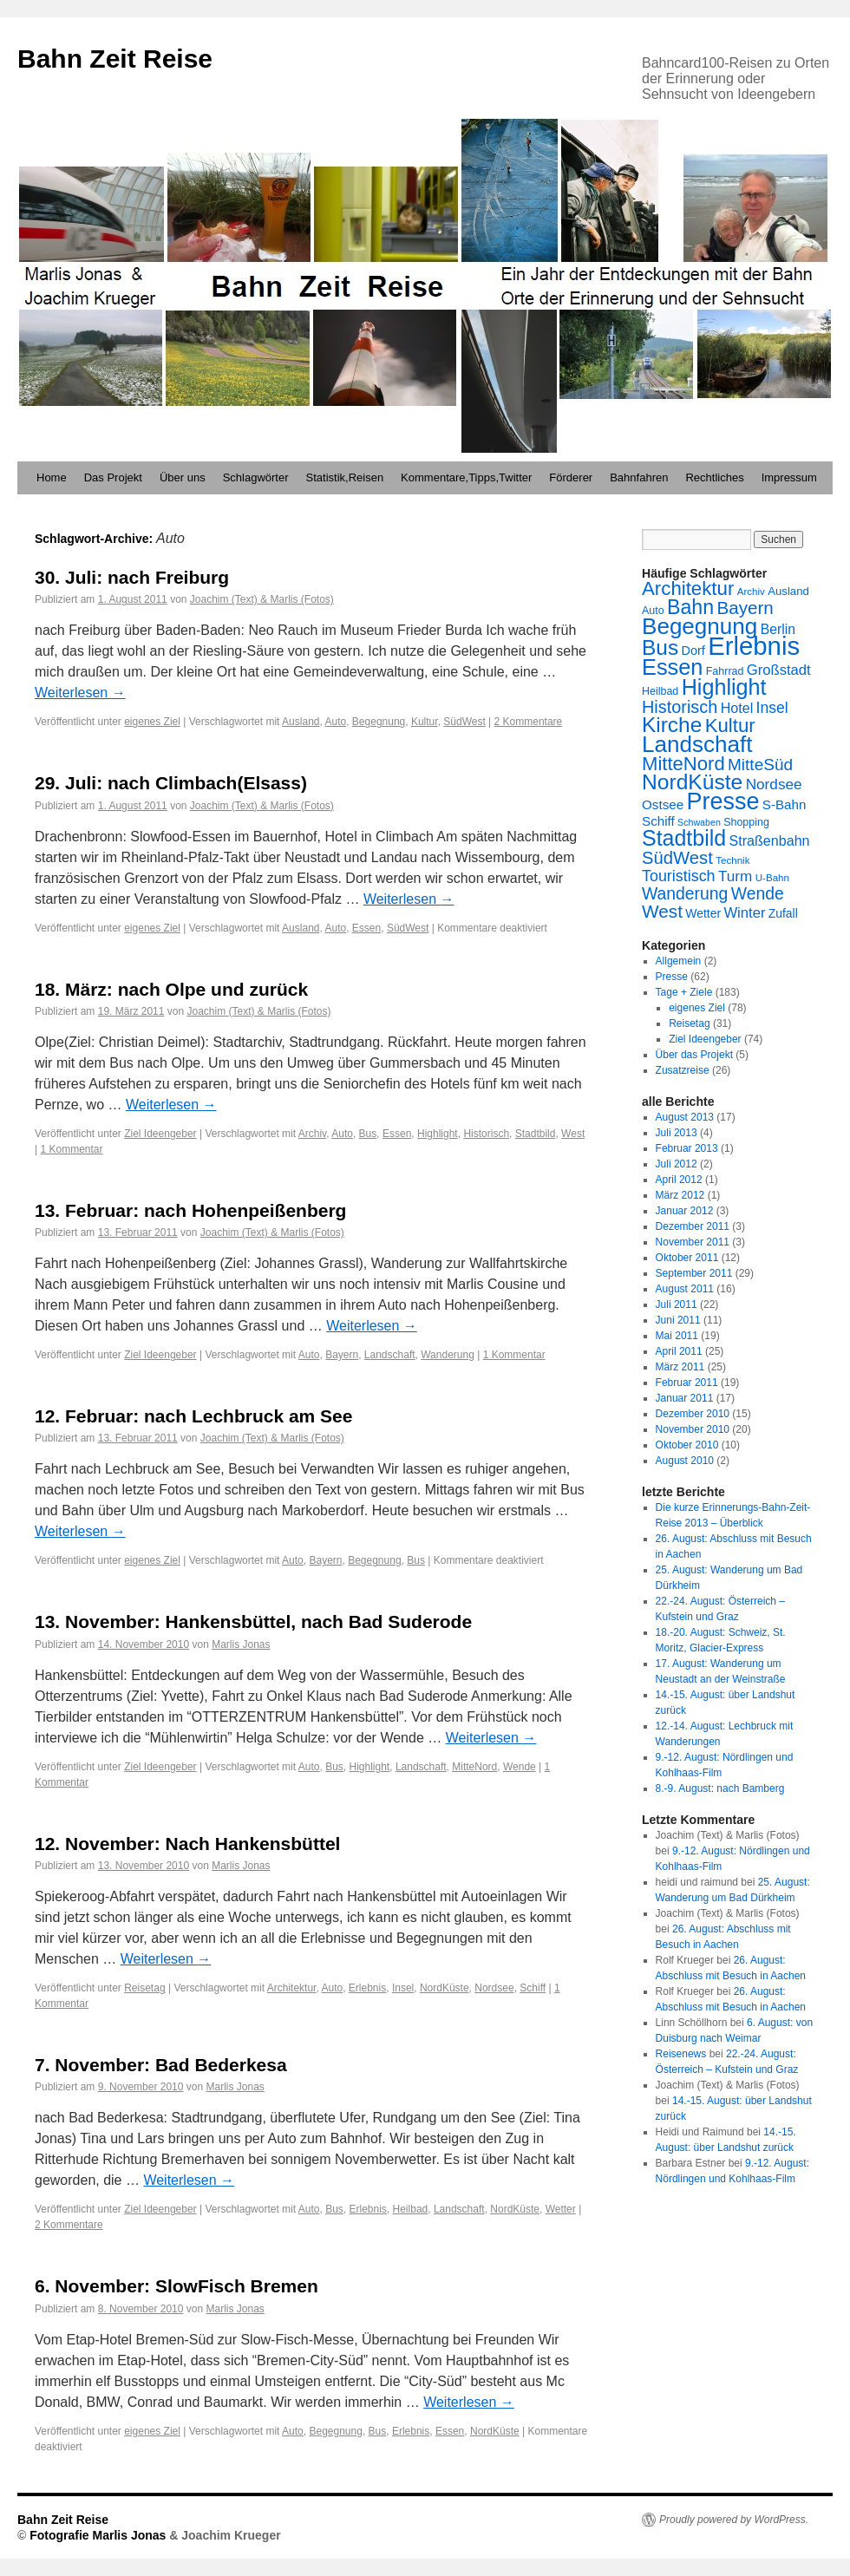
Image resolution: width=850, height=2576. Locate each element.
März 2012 (680, 1195)
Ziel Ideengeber (160, 1134)
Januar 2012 (685, 1211)
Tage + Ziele (684, 992)
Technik (732, 860)
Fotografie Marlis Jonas (99, 2535)
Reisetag (144, 1988)
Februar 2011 (687, 1382)
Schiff (533, 1988)
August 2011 (685, 1289)
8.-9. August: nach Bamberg (720, 1788)
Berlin (778, 629)
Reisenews (681, 2054)
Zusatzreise (682, 1070)
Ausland (300, 722)
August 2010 (685, 1461)
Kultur (424, 722)
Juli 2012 (676, 1164)
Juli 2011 (676, 1304)
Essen (366, 928)
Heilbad (410, 2209)
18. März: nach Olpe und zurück (171, 989)
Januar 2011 (685, 1398)
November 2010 (692, 1429)
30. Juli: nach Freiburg (132, 577)
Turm (735, 876)
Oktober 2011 (687, 1258)
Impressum (789, 477)
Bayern (341, 1355)
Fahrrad (725, 671)
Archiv (312, 1134)
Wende (519, 1767)
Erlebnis (367, 1988)
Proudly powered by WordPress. (733, 2520)
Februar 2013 (687, 1148)
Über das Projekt (694, 1055)
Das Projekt (113, 477)
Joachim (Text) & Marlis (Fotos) (262, 599)
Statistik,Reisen (345, 477)
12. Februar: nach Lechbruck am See (193, 1416)
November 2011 (692, 1242)
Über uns (183, 477)
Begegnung (378, 722)
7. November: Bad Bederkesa (161, 2065)
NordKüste (444, 1988)
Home (51, 477)
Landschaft (389, 1355)
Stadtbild (535, 1134)
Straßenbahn (769, 840)
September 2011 (694, 1273)
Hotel (737, 708)
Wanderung (447, 1355)
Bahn (690, 607)
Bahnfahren (639, 477)
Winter (744, 913)
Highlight (437, 1134)
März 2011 (680, 1367)
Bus (368, 1134)
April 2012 (679, 1180)
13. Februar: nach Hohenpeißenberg (190, 1210)
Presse (722, 801)
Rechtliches (714, 477)
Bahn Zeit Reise (114, 58)
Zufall (783, 913)
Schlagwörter (256, 477)
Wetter (561, 2209)
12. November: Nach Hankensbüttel (187, 1844)
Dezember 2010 (692, 1414)
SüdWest (464, 722)
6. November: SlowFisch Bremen (176, 2286)
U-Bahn (772, 878)
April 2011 (679, 1351)
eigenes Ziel (152, 722)
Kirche (672, 724)
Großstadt (779, 670)
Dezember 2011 (692, 1226)
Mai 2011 (677, 1336)
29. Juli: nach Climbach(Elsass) (171, 783)
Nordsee (493, 1988)
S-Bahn (784, 804)
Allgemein (679, 961)
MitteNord (474, 1767)
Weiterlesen (80, 692)
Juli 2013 (676, 1133)
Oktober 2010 (687, 1445)
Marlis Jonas (241, 1644)
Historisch (486, 1134)
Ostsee (662, 804)
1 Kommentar (71, 1149)
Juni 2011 (678, 1320)
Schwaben (699, 822)
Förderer (570, 477)
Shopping (746, 822)
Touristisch (679, 876)
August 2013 (685, 1117)
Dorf (692, 650)
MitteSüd (760, 764)
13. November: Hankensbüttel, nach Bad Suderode (253, 1621)
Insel (403, 1988)
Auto (336, 722)
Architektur (292, 1988)
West (573, 1134)
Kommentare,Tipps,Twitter (466, 477)
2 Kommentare (528, 722)
